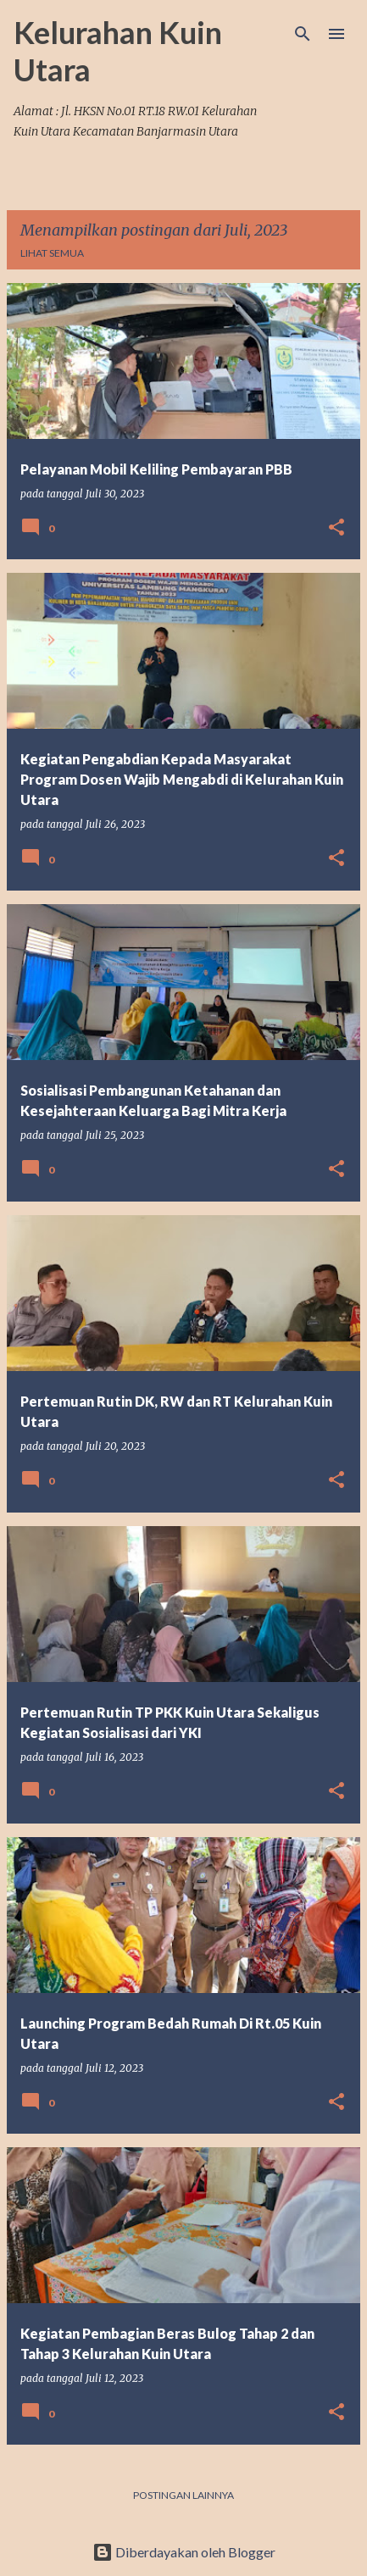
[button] (336, 528)
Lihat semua (52, 253)
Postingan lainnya (183, 2495)
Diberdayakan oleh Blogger (183, 2552)
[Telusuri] (302, 34)
